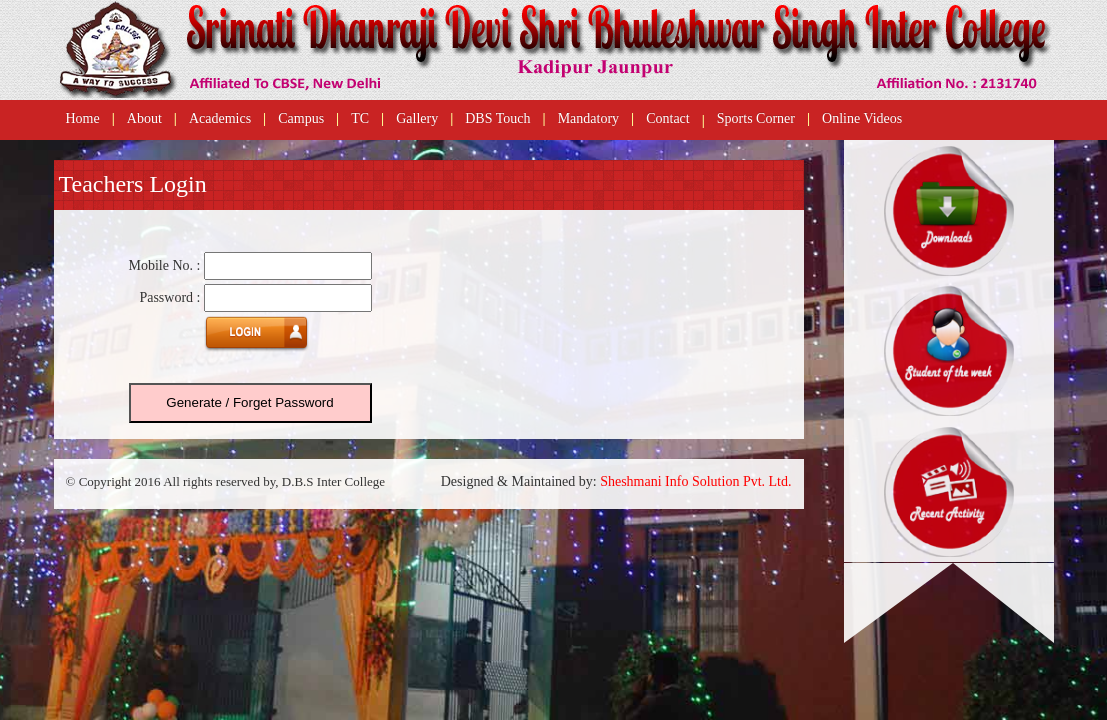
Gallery (417, 118)
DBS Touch (497, 118)
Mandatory (588, 118)
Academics (220, 118)
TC (360, 118)
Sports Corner (756, 118)
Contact (668, 118)
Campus (301, 118)
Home (83, 118)
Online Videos (862, 118)
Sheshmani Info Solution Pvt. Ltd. (695, 481)
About (144, 118)
